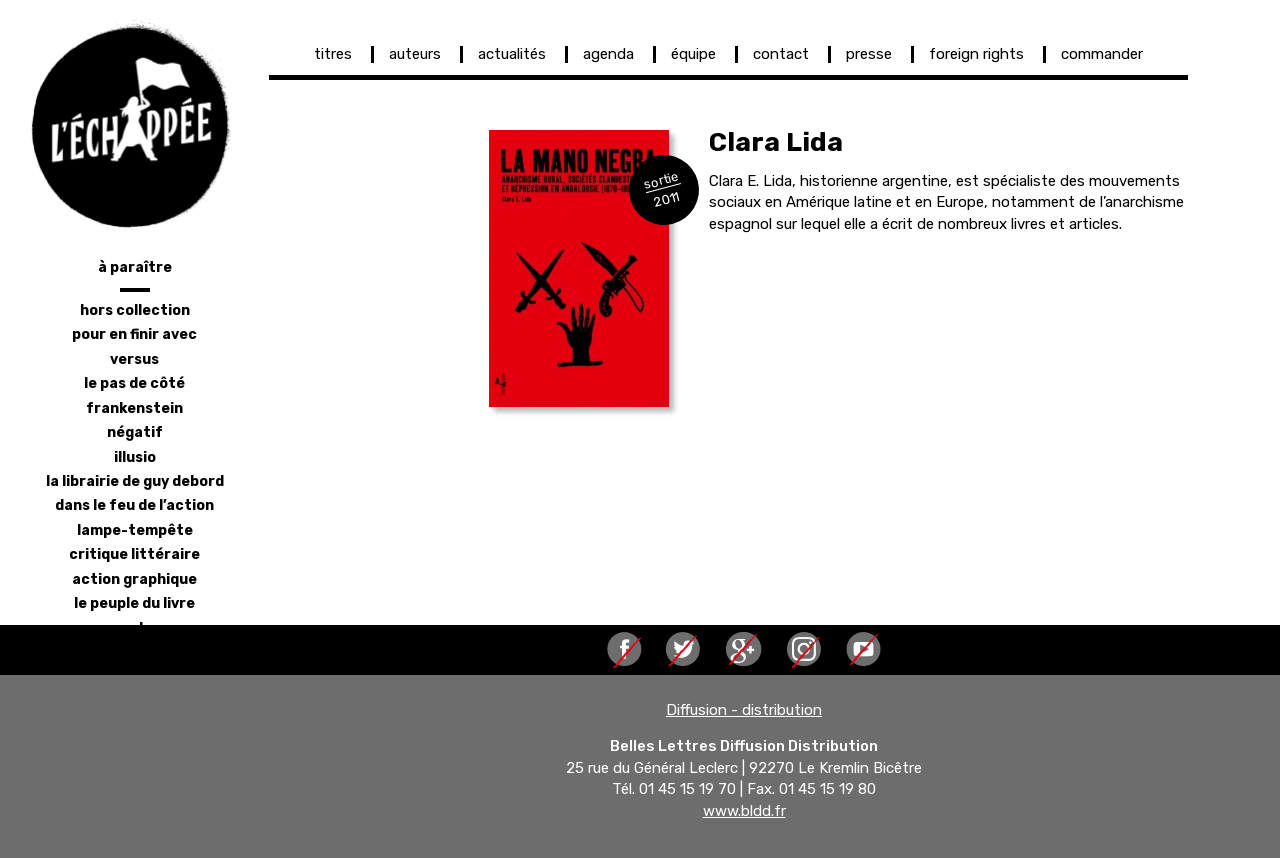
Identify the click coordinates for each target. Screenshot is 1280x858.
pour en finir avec (134, 334)
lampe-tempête (135, 530)
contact (781, 54)
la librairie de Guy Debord (135, 481)
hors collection (135, 310)
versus (134, 359)
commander (1102, 54)
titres (333, 54)
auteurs (415, 54)
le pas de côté (134, 383)
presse (869, 54)
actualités (512, 54)
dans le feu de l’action (134, 505)
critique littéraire (134, 554)
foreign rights (976, 54)
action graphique (134, 579)
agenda (608, 54)
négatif (135, 432)
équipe (693, 54)
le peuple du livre (134, 603)
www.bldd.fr (744, 811)
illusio (135, 457)
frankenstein (134, 408)
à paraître (135, 267)
